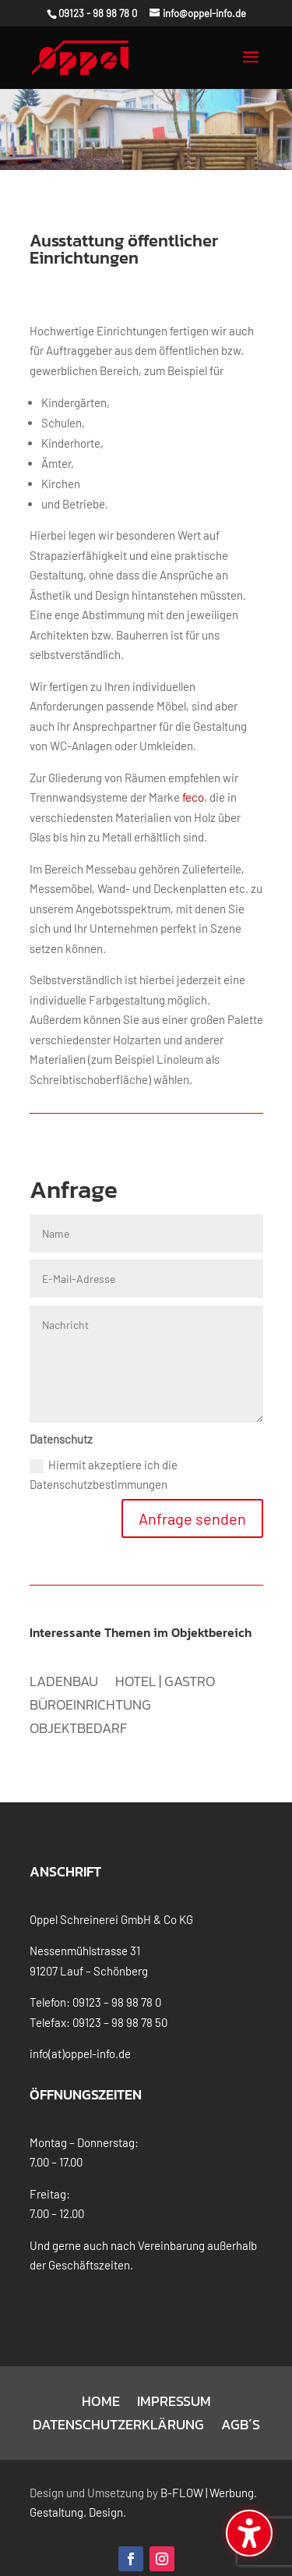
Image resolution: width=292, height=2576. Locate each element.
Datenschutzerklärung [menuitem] (118, 2402)
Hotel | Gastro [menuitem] (165, 1659)
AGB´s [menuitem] (240, 2402)
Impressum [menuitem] (174, 2378)
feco (193, 772)
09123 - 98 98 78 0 (97, 13)
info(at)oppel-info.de (80, 2028)
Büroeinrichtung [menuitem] (90, 1682)
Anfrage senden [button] (192, 1493)
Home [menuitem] (101, 2378)
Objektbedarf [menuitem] (78, 1705)
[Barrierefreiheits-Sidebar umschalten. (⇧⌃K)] (249, 2533)
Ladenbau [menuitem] (64, 1659)
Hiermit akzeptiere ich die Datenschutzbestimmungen (104, 1450)
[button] (250, 64)
